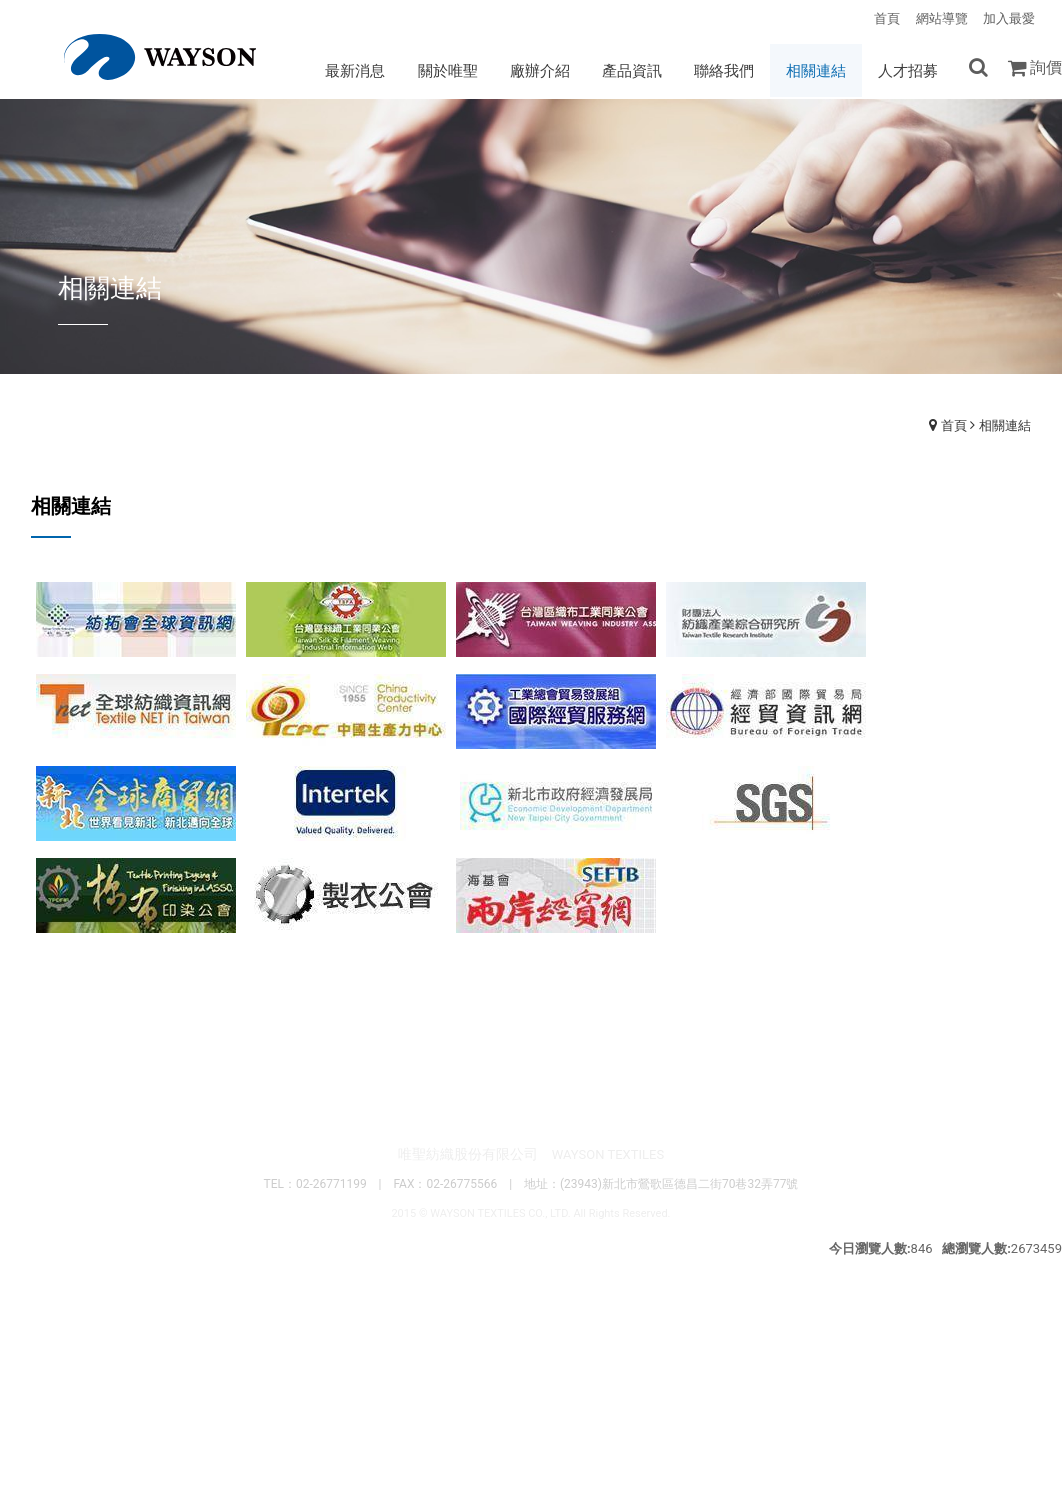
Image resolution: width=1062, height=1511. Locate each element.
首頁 (954, 426)
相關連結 (1005, 426)
